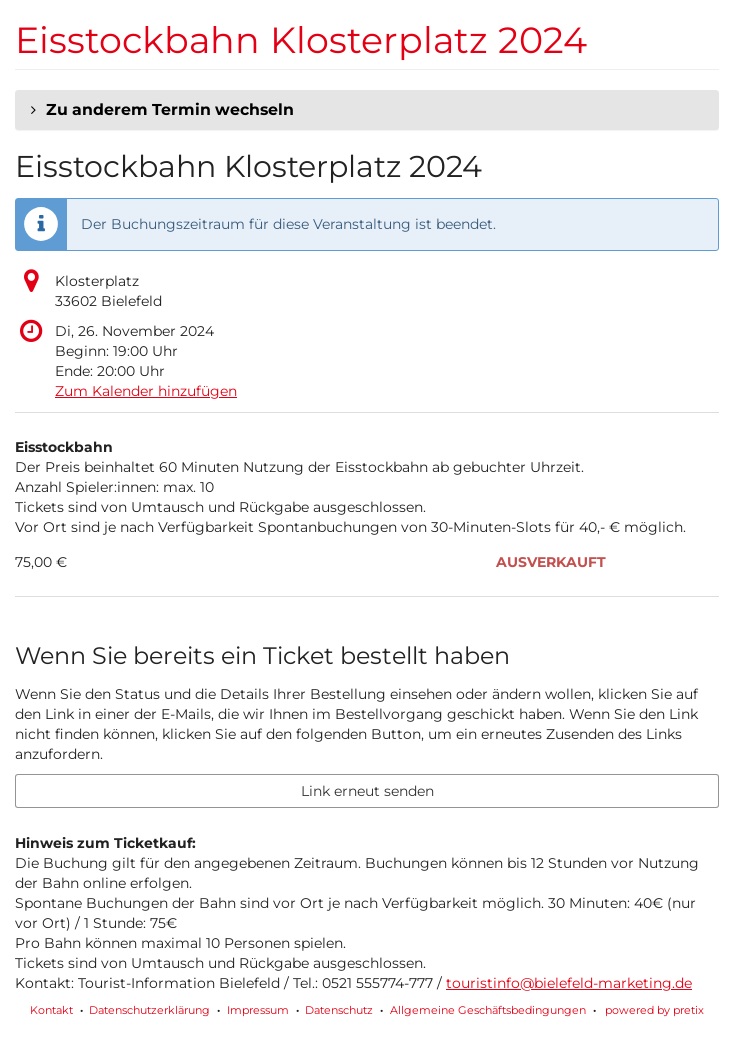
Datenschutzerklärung (149, 1010)
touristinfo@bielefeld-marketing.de (569, 983)
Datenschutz (339, 1010)
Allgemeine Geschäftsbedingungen (488, 1010)
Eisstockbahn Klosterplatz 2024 (301, 40)
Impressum (258, 1010)
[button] (367, 110)
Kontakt (51, 1010)
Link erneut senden (367, 791)
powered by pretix (654, 1010)
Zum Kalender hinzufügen (146, 391)
